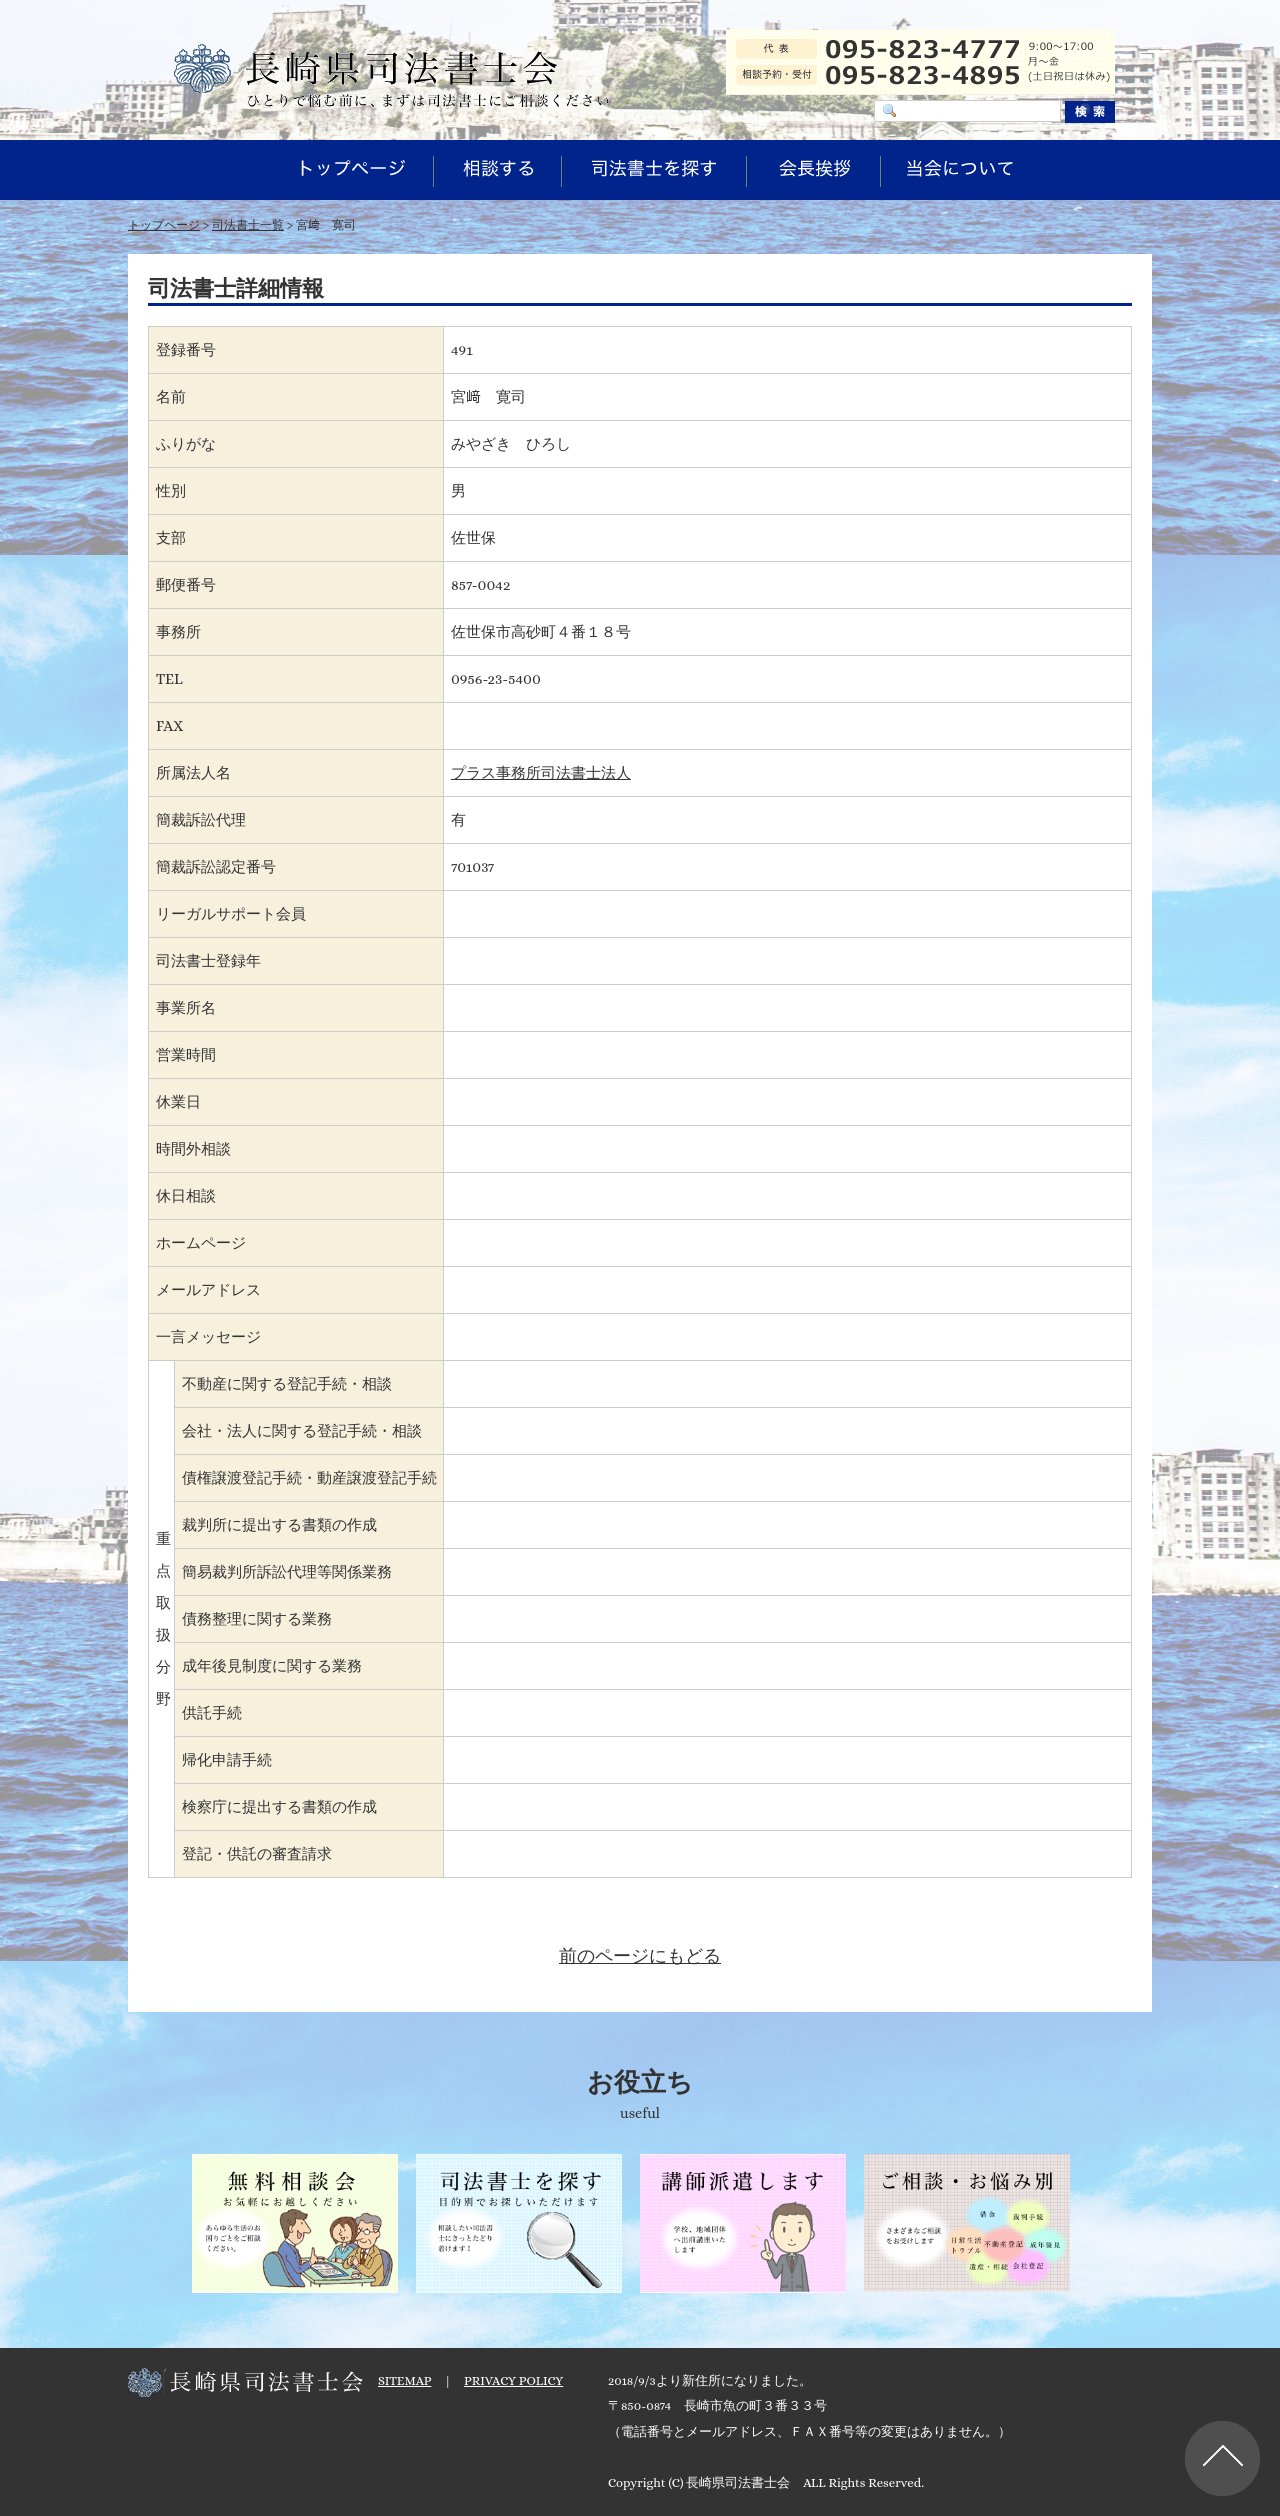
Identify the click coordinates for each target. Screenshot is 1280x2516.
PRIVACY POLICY (513, 2380)
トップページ (164, 225)
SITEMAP (404, 2380)
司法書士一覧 (248, 225)
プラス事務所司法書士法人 (541, 773)
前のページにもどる (640, 1956)
